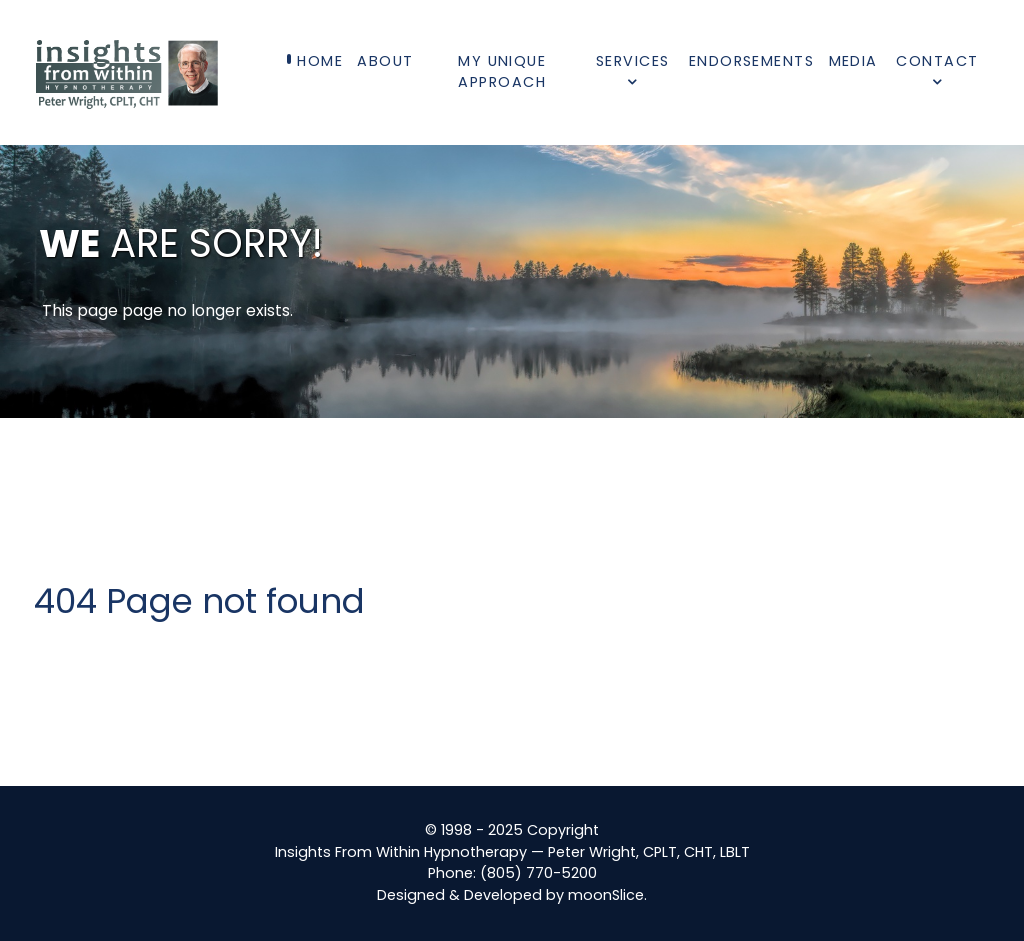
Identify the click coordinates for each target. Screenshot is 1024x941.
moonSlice (606, 895)
